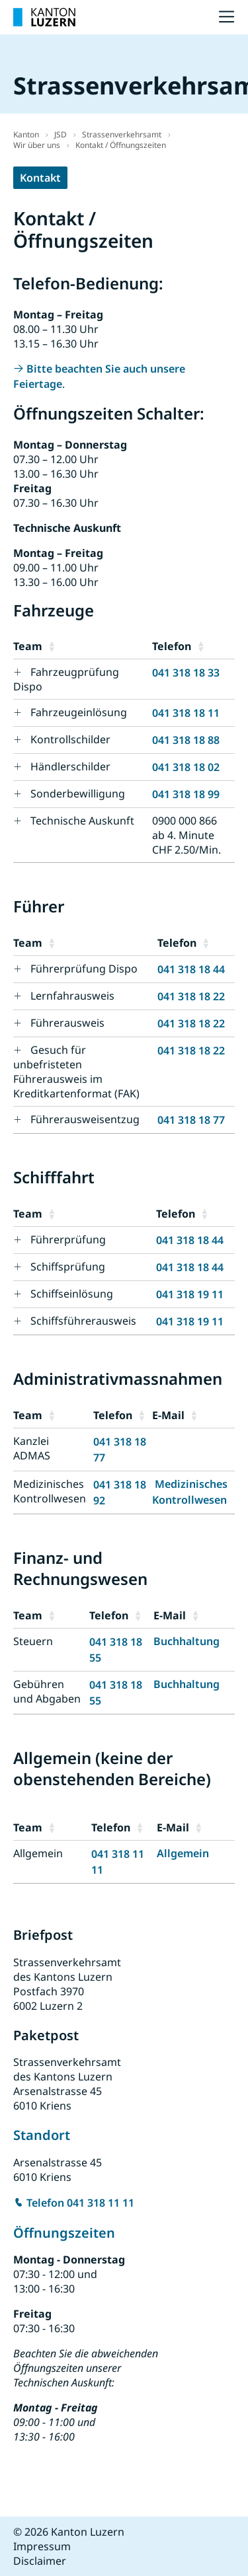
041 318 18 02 (186, 767)
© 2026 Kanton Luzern (68, 2531)
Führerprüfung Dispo (84, 968)
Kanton (26, 134)
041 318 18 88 (186, 740)
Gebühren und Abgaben (47, 1691)
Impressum (42, 2546)
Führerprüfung (68, 1239)
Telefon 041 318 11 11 (80, 2202)
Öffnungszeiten (65, 2233)
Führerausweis (67, 1022)
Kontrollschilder (70, 739)
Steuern (33, 1641)
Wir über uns (36, 145)
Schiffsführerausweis (83, 1320)
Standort (41, 2135)
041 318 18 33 (186, 672)
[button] (97, 646)
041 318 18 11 (186, 713)
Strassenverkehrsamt (121, 134)
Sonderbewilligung (77, 793)
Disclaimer (39, 2561)
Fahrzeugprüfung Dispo (66, 679)
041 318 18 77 (191, 1120)
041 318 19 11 (190, 1294)
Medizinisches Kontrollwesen (49, 1491)
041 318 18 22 (191, 996)
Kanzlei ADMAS (31, 1448)
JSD (60, 134)
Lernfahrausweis (72, 995)
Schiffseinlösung (71, 1293)
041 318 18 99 (186, 794)
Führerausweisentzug (85, 1119)
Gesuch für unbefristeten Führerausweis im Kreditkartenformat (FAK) (76, 1072)
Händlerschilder (70, 766)
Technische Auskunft (82, 820)
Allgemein (38, 1853)
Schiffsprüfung (67, 1266)
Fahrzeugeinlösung (78, 712)
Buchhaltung (186, 1641)
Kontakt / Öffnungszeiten (120, 145)
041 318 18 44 (191, 969)
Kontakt (40, 177)
